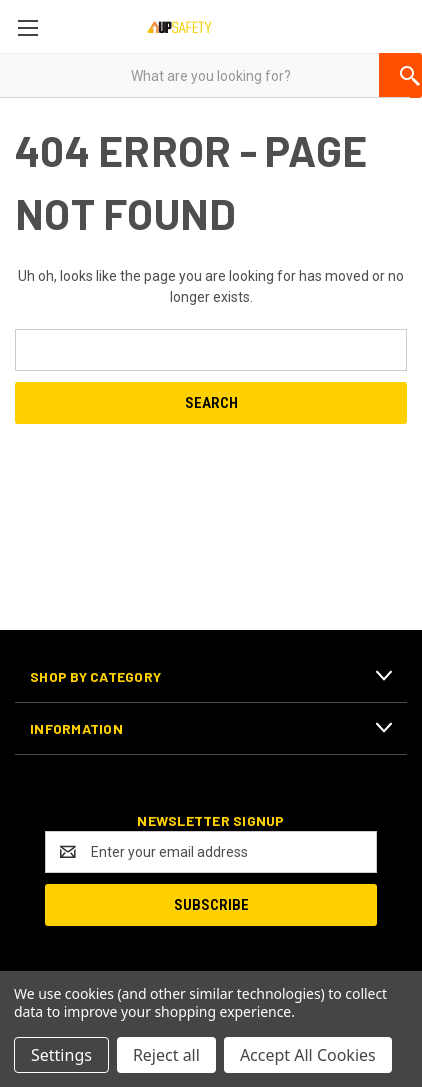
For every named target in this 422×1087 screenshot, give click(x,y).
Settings (61, 1055)
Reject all (166, 1055)
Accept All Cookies (308, 1055)
